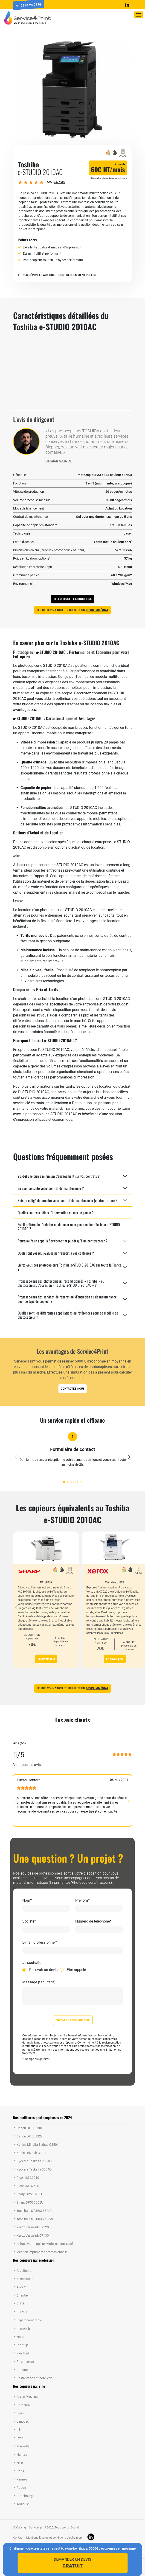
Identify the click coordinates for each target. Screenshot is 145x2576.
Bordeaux (23, 2405)
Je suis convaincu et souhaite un (72, 610)
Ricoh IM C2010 (28, 2177)
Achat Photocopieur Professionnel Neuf (45, 2244)
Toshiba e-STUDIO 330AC (34, 2211)
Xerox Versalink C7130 (33, 2235)
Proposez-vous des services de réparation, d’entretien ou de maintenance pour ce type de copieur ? (67, 1299)
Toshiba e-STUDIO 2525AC (35, 2219)
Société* (29, 1921)
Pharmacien (25, 2361)
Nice (20, 2463)
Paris (20, 2471)
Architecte (24, 2270)
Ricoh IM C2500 (28, 2186)
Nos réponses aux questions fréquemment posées (57, 275)
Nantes (22, 2454)
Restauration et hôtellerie (34, 2378)
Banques (23, 2370)
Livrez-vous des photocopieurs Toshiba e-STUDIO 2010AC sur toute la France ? (70, 1267)
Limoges (23, 2421)
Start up (22, 2345)
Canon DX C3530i (29, 2128)
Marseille (23, 2446)
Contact (18, 2537)
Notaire (22, 2337)
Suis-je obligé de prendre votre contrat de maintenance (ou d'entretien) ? (67, 1200)
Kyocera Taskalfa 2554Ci (34, 2161)
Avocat (22, 2287)
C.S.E (20, 2304)
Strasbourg (25, 2496)
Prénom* (82, 1900)
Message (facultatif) (38, 1982)
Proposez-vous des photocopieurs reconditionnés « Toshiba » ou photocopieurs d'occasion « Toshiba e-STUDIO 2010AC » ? (61, 1283)
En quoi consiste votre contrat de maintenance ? (51, 1188)
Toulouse (23, 2504)
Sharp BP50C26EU (30, 2194)
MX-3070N (46, 1582)
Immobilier (24, 2328)
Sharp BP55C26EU (30, 2202)
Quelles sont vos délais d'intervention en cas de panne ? (56, 1212)
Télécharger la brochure (72, 599)
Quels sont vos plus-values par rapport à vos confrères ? (56, 1253)
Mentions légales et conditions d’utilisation (54, 2537)
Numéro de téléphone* (93, 1921)
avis (59, 182)
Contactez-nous (72, 1388)
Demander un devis (72, 2562)
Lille (19, 2430)
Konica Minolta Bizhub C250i (37, 2144)
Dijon (20, 2413)
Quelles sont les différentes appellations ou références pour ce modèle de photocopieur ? (68, 1315)
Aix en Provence (28, 2397)
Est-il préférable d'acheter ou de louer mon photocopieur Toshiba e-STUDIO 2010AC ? (69, 1226)
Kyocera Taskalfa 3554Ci (34, 2169)
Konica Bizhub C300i (31, 2153)
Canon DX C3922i (29, 2136)
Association (25, 2279)
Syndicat (23, 2353)
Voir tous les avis (27, 1764)
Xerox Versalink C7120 (33, 2227)
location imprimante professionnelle (42, 2252)
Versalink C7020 (114, 1582)
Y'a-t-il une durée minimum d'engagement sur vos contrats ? (59, 1176)
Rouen (21, 2487)
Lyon (20, 2438)
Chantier (23, 2295)
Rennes (22, 2479)
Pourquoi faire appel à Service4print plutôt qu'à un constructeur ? (62, 1241)
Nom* (27, 1900)
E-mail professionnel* (39, 1942)
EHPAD (22, 2312)
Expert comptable (29, 2320)
